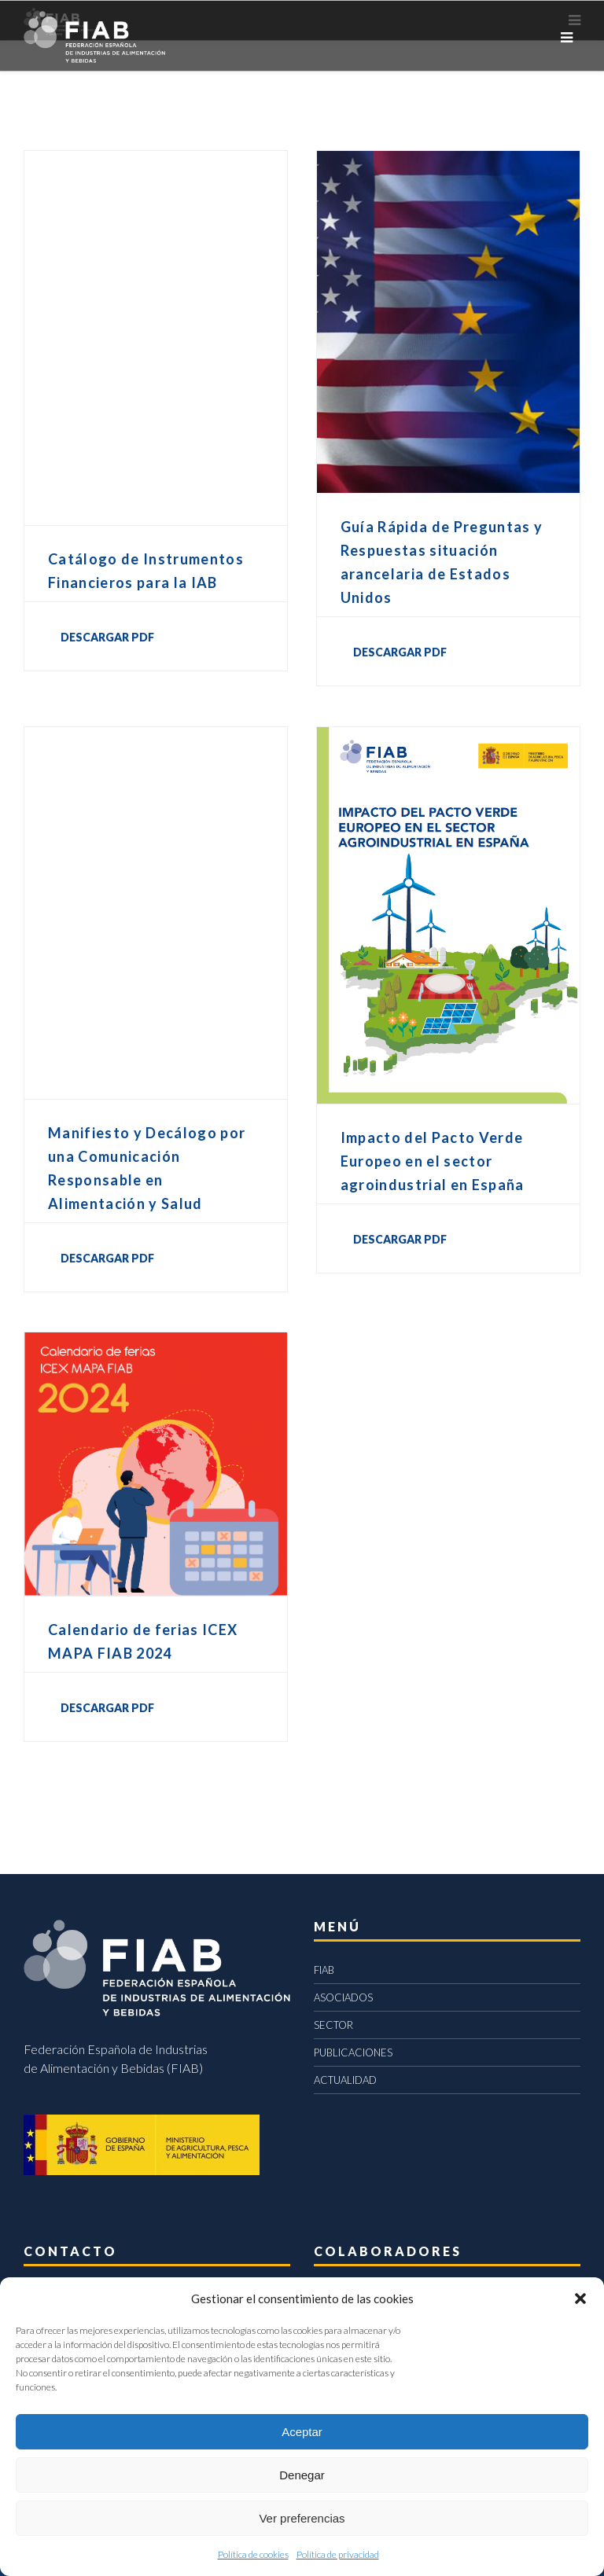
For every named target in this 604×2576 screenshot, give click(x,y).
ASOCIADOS (343, 1997)
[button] (580, 2298)
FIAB (324, 1970)
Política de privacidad (337, 2554)
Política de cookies (253, 2554)
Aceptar (302, 2431)
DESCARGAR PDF (107, 637)
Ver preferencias (301, 2518)
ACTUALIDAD (345, 2080)
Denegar (302, 2475)
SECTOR (333, 2025)
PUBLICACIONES (353, 2052)
